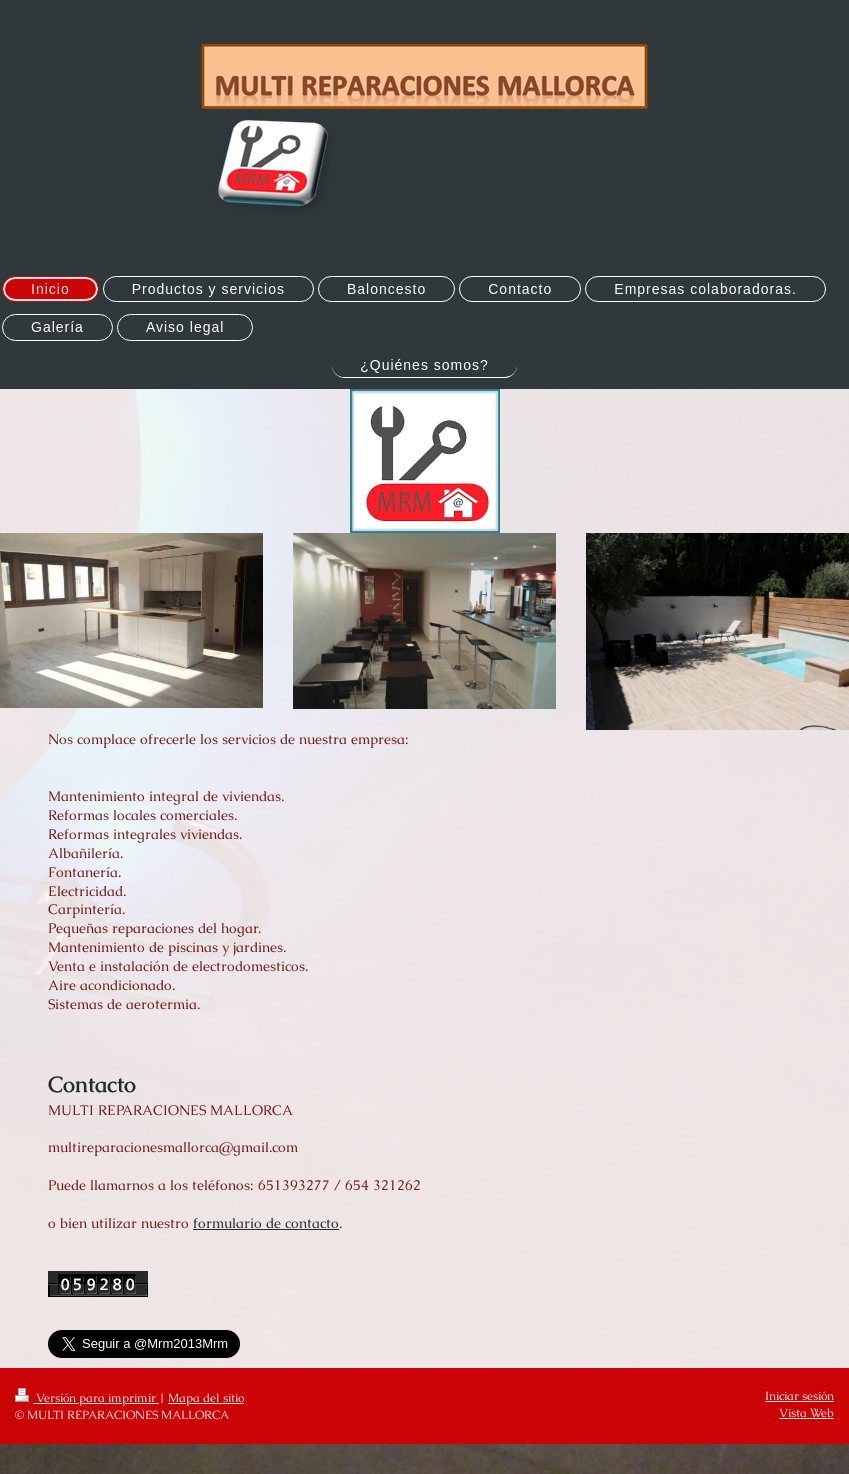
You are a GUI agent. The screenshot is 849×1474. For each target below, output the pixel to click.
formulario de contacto (266, 1223)
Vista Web (806, 1413)
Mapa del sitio (206, 1398)
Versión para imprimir (87, 1398)
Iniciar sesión (799, 1396)
